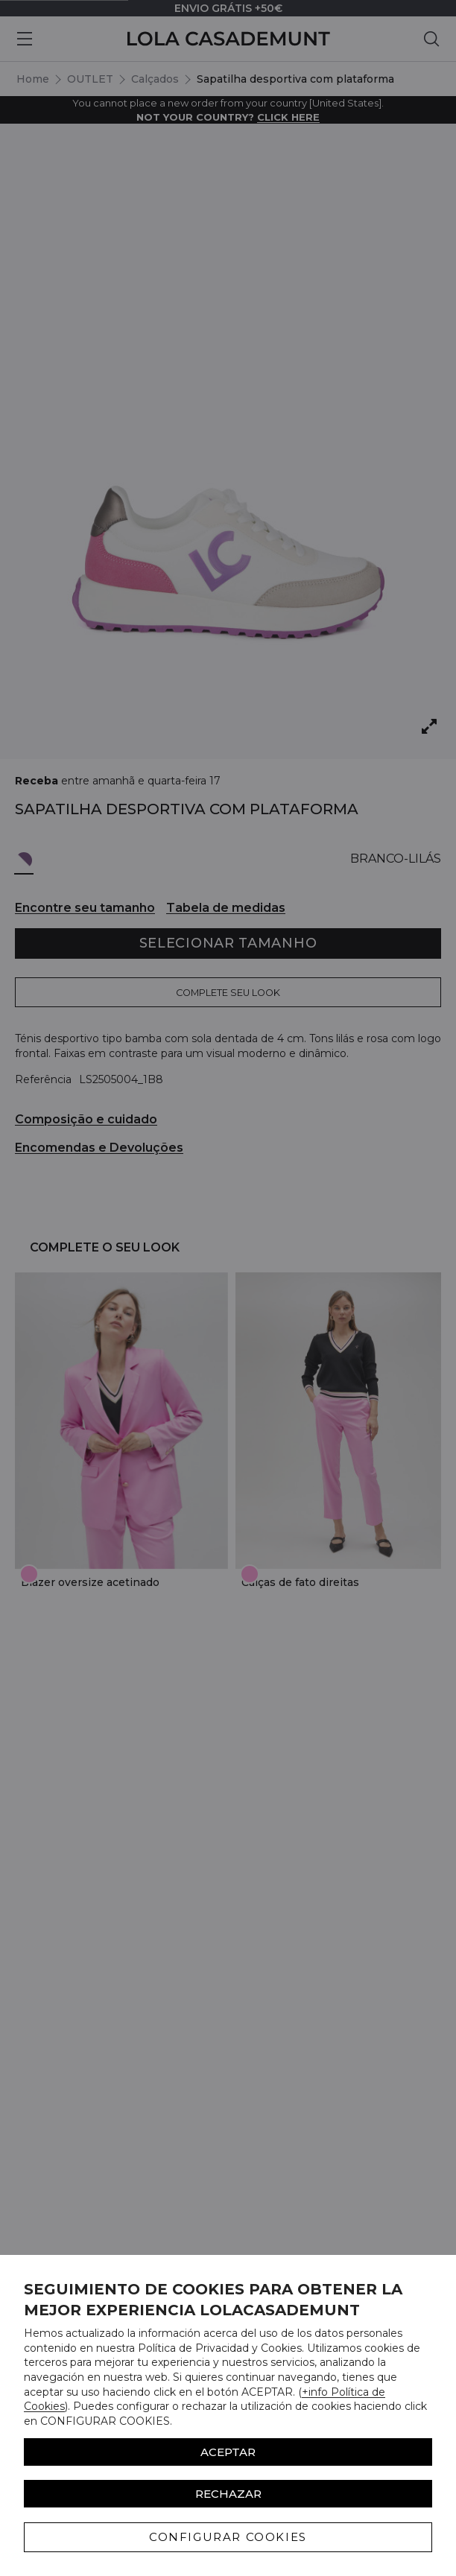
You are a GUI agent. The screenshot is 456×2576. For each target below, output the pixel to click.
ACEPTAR (228, 2452)
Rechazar (228, 2494)
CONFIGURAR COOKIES (228, 2537)
